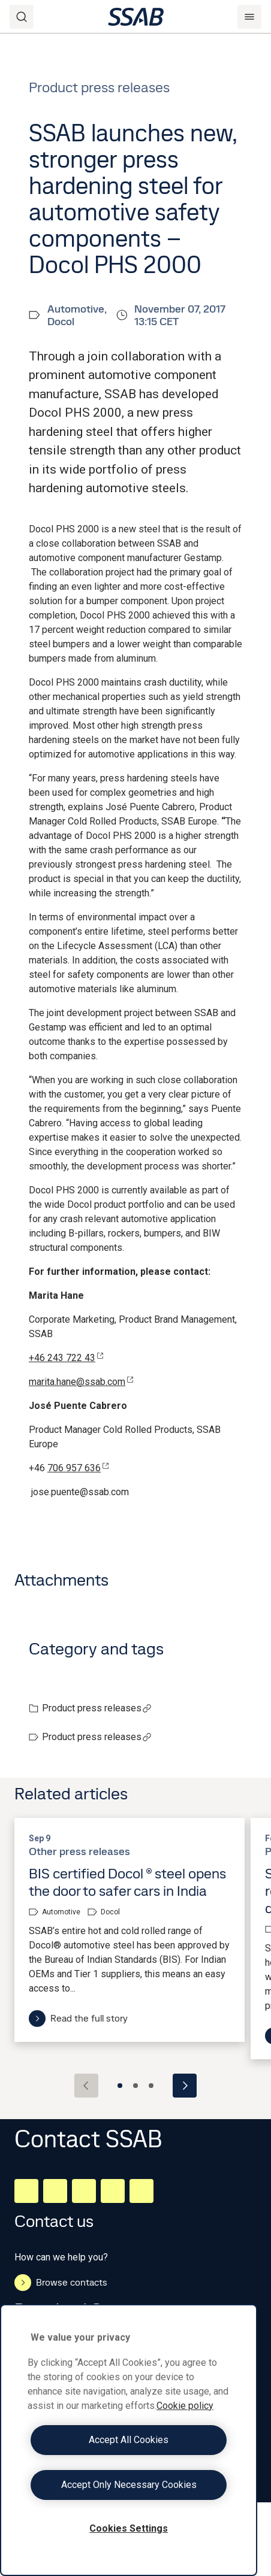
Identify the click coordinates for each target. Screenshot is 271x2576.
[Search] (22, 17)
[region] (128, 2440)
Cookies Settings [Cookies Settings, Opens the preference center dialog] (128, 2528)
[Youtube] (141, 2191)
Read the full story (78, 2018)
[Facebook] (55, 2191)
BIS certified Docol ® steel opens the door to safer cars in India (127, 1882)
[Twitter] (113, 2191)
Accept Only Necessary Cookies (129, 2484)
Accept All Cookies (128, 2439)
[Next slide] (185, 2086)
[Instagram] (84, 2191)
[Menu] (249, 17)
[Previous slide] (86, 2086)
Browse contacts (60, 2282)
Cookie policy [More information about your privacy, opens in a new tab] (184, 2405)
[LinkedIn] (26, 2191)
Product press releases (97, 1708)
